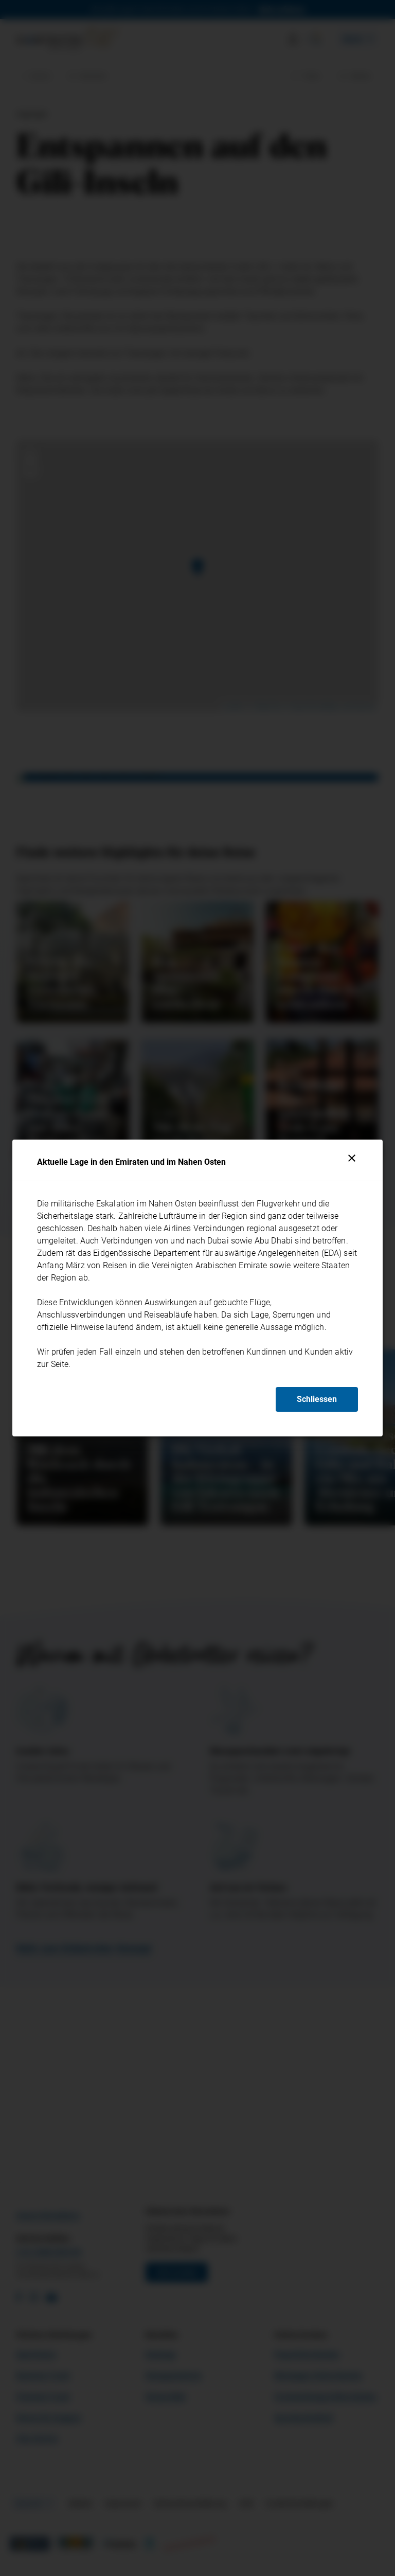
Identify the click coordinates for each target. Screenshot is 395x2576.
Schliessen (317, 1399)
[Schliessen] (352, 1158)
